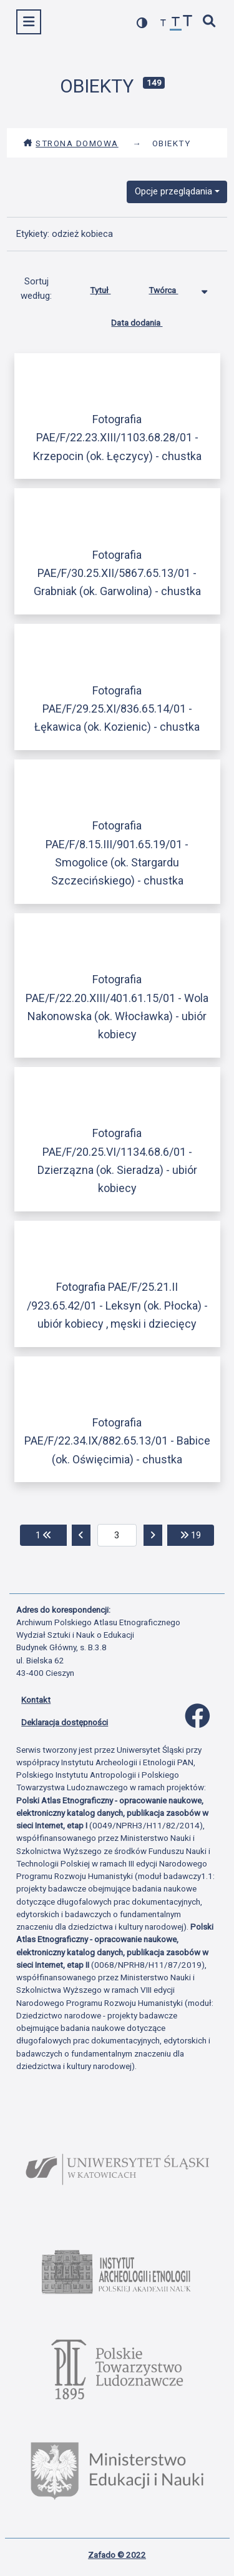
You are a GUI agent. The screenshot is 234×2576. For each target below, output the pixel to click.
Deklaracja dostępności (64, 1722)
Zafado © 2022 (117, 2555)
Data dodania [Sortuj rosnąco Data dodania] (146, 320)
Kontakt (36, 1700)
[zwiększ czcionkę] (188, 22)
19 (197, 1534)
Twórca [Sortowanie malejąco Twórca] (173, 287)
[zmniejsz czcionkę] (163, 23)
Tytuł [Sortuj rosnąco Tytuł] (109, 287)
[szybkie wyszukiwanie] (209, 22)
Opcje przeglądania (173, 191)
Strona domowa (71, 143)
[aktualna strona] (117, 1535)
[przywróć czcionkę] (176, 23)
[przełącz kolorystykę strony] (142, 23)
